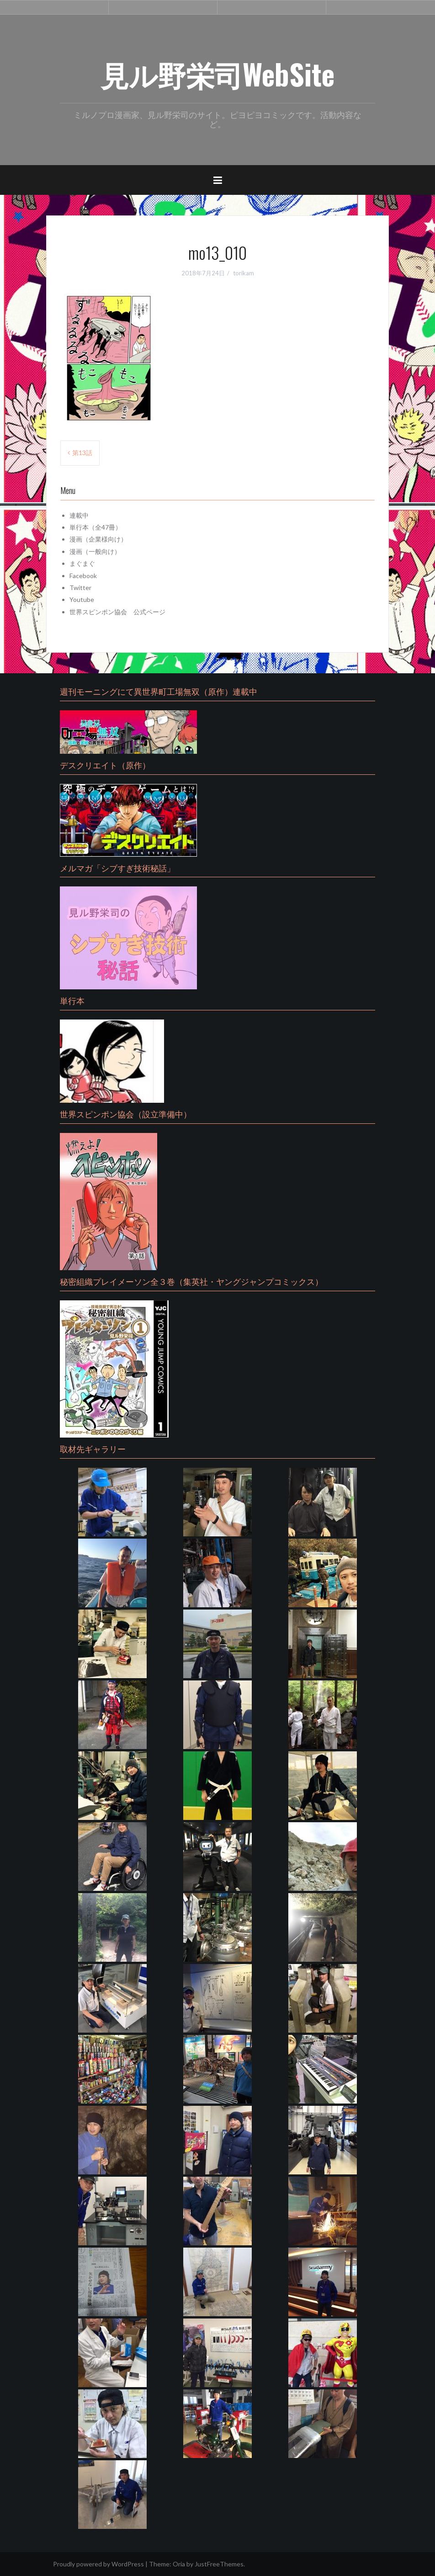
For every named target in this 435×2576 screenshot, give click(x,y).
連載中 (79, 515)
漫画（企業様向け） (98, 539)
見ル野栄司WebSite (217, 74)
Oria (179, 2564)
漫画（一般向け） (95, 551)
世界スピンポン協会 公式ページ (117, 612)
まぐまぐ (82, 563)
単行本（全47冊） (95, 527)
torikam (243, 273)
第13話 (82, 452)
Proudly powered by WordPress (98, 2564)
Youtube (81, 599)
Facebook (83, 576)
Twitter (80, 587)
